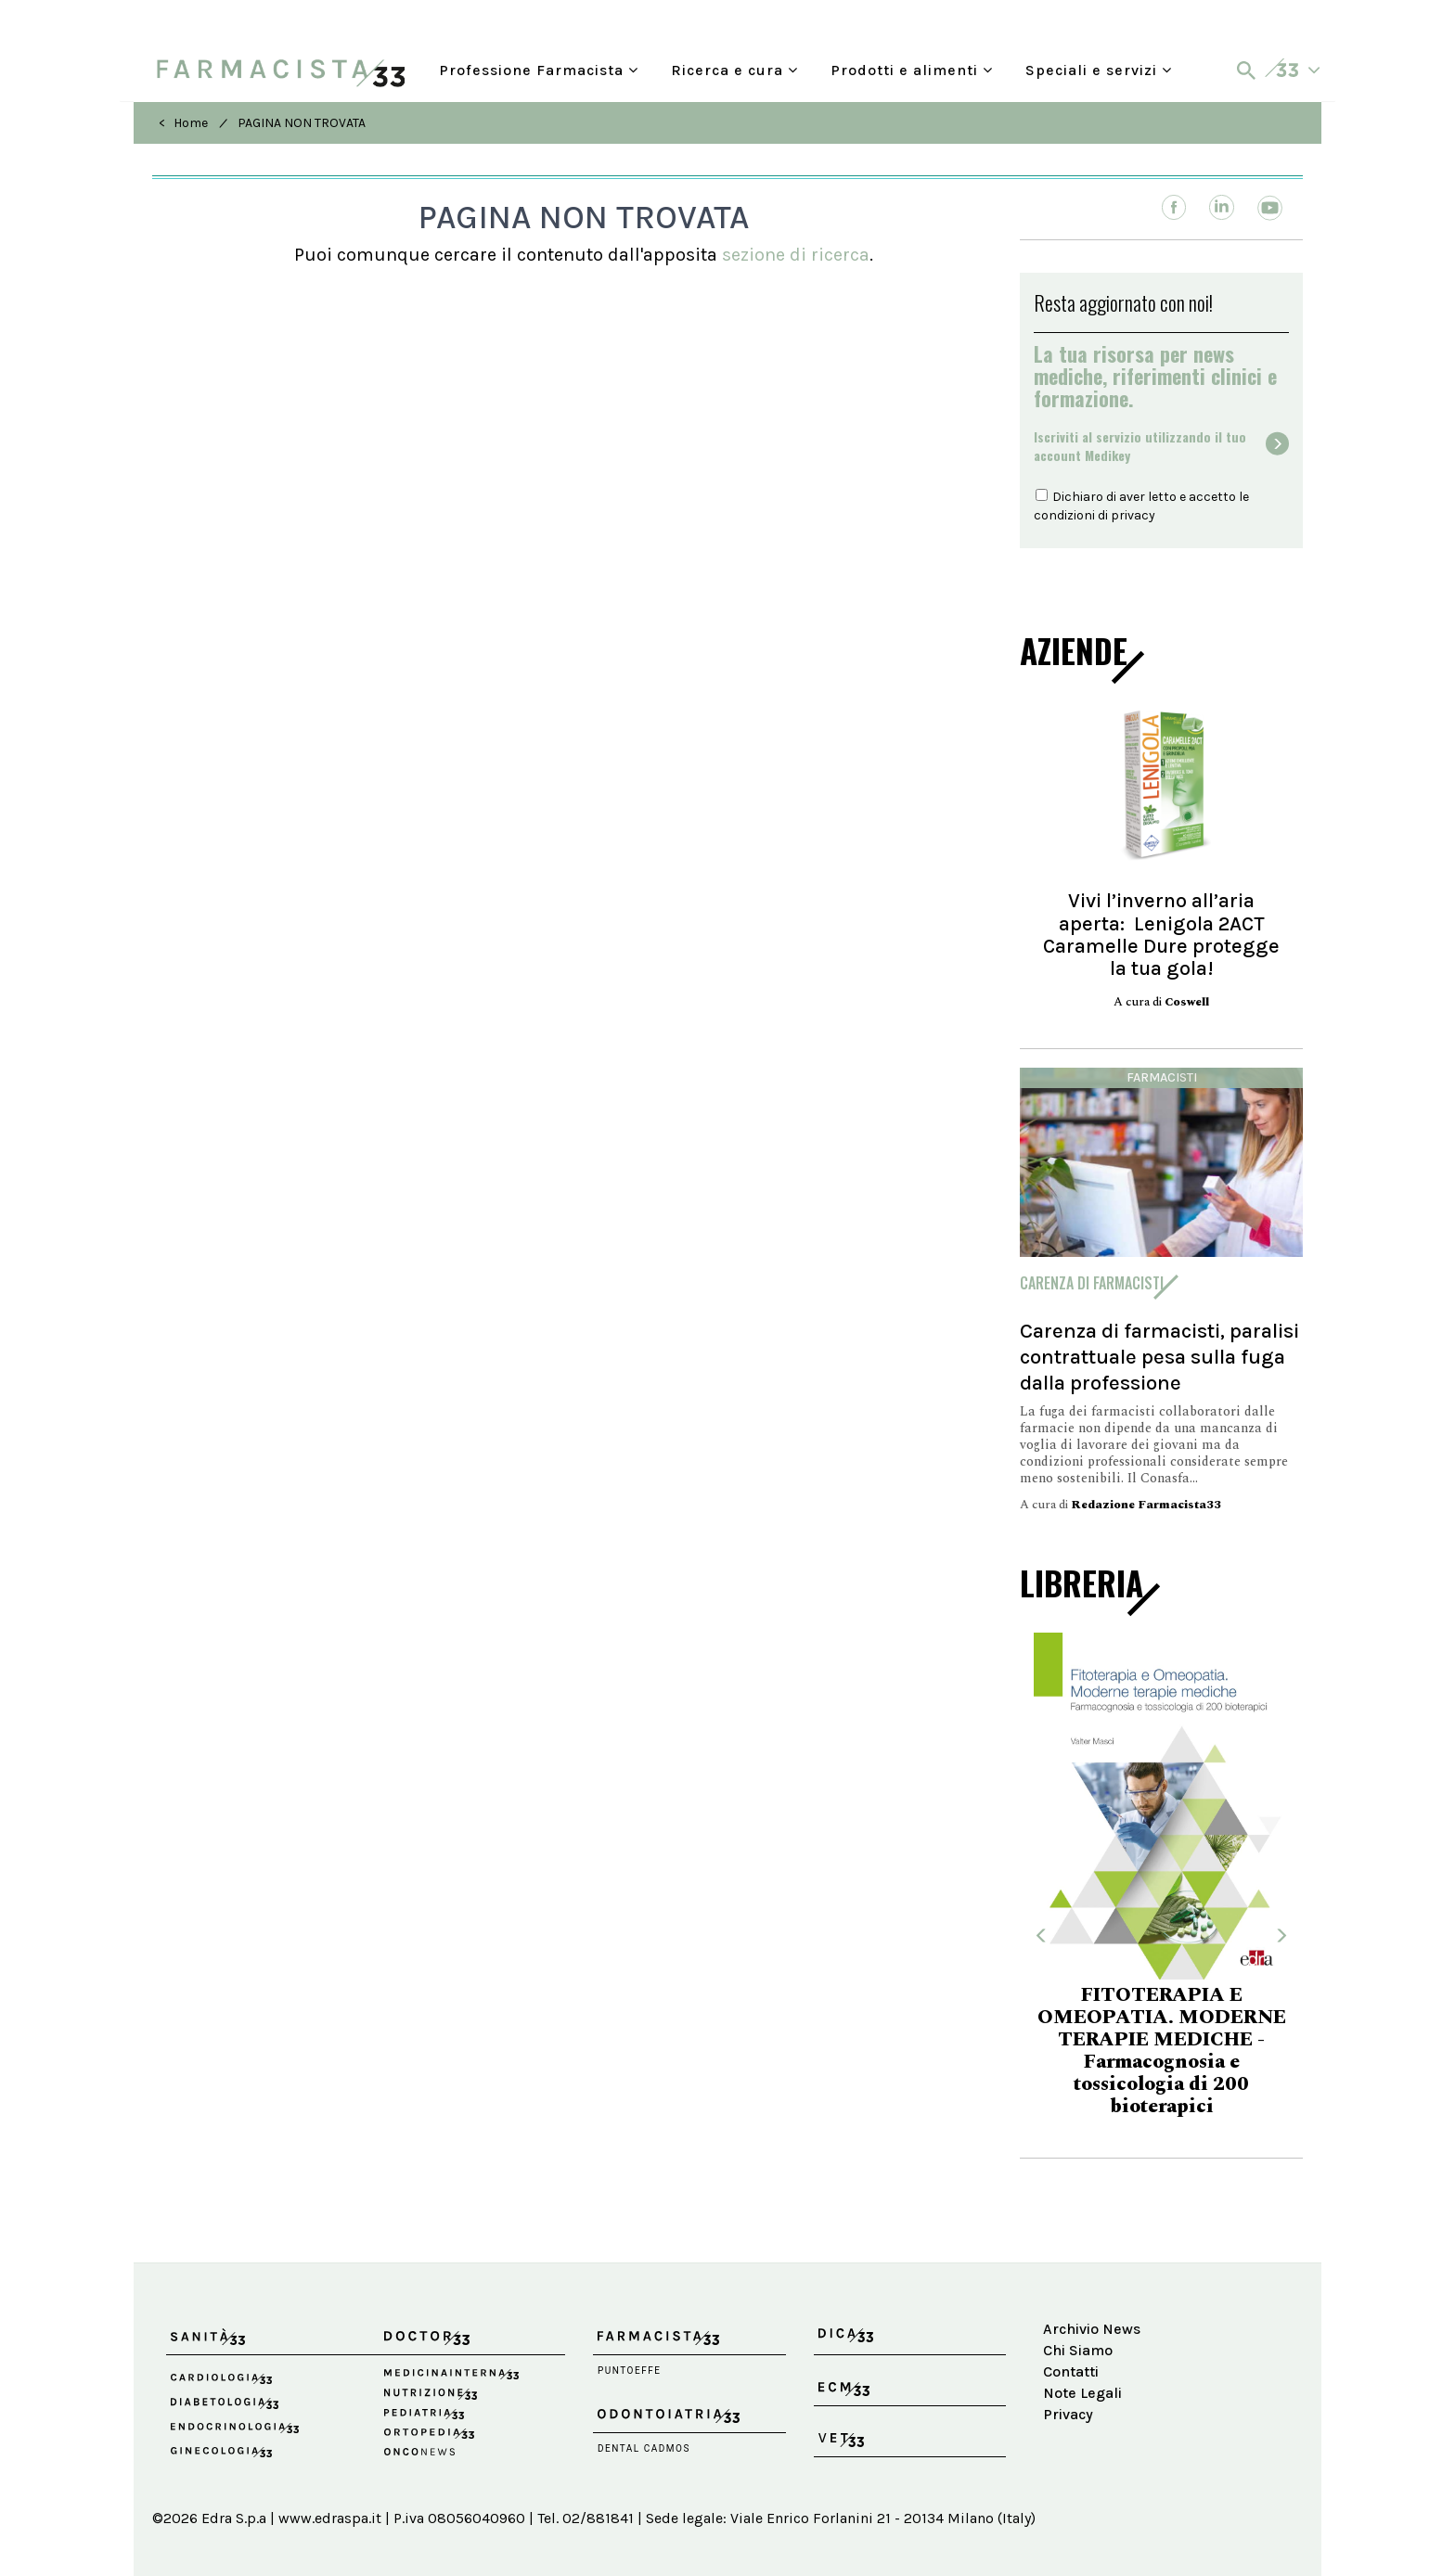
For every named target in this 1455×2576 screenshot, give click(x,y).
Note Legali (1082, 2393)
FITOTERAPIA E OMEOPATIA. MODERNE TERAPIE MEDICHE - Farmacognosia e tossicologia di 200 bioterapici (1161, 2050)
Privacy (1068, 2414)
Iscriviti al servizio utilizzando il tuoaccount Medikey (1140, 446)
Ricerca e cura (734, 70)
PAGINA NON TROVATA (302, 123)
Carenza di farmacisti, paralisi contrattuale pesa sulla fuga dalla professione (1159, 1356)
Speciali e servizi (1098, 70)
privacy (1133, 515)
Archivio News (1091, 2329)
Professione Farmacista (538, 70)
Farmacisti (1162, 1077)
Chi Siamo (1078, 2350)
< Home (183, 123)
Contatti (1071, 2371)
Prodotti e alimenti (912, 70)
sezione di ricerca (795, 254)
